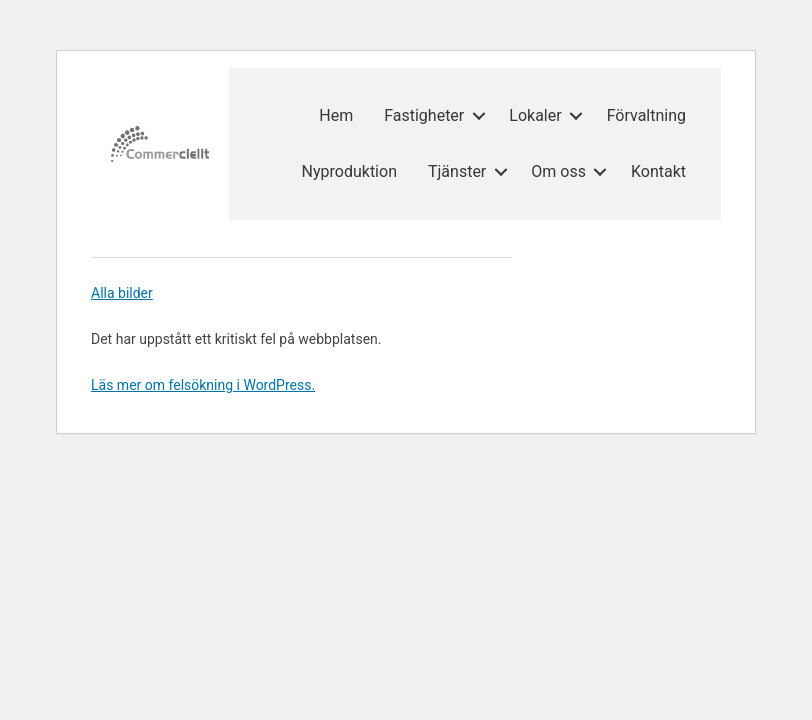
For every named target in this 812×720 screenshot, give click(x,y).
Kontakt (658, 171)
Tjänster (457, 171)
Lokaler (535, 115)
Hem (336, 115)
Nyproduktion (349, 171)
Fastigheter (424, 115)
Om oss (558, 171)
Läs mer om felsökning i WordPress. (203, 385)
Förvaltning (646, 115)
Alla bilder (122, 293)
